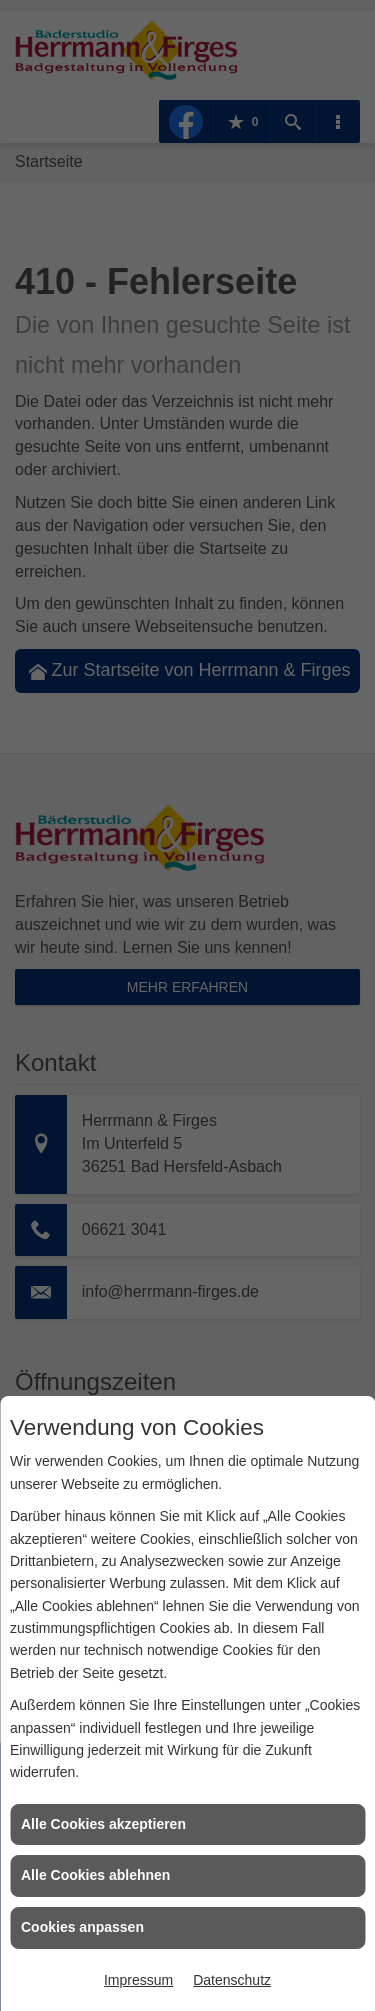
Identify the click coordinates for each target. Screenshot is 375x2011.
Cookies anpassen (82, 1927)
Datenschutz (232, 1980)
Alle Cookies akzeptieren (103, 1824)
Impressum (138, 1980)
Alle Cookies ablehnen (95, 1875)
